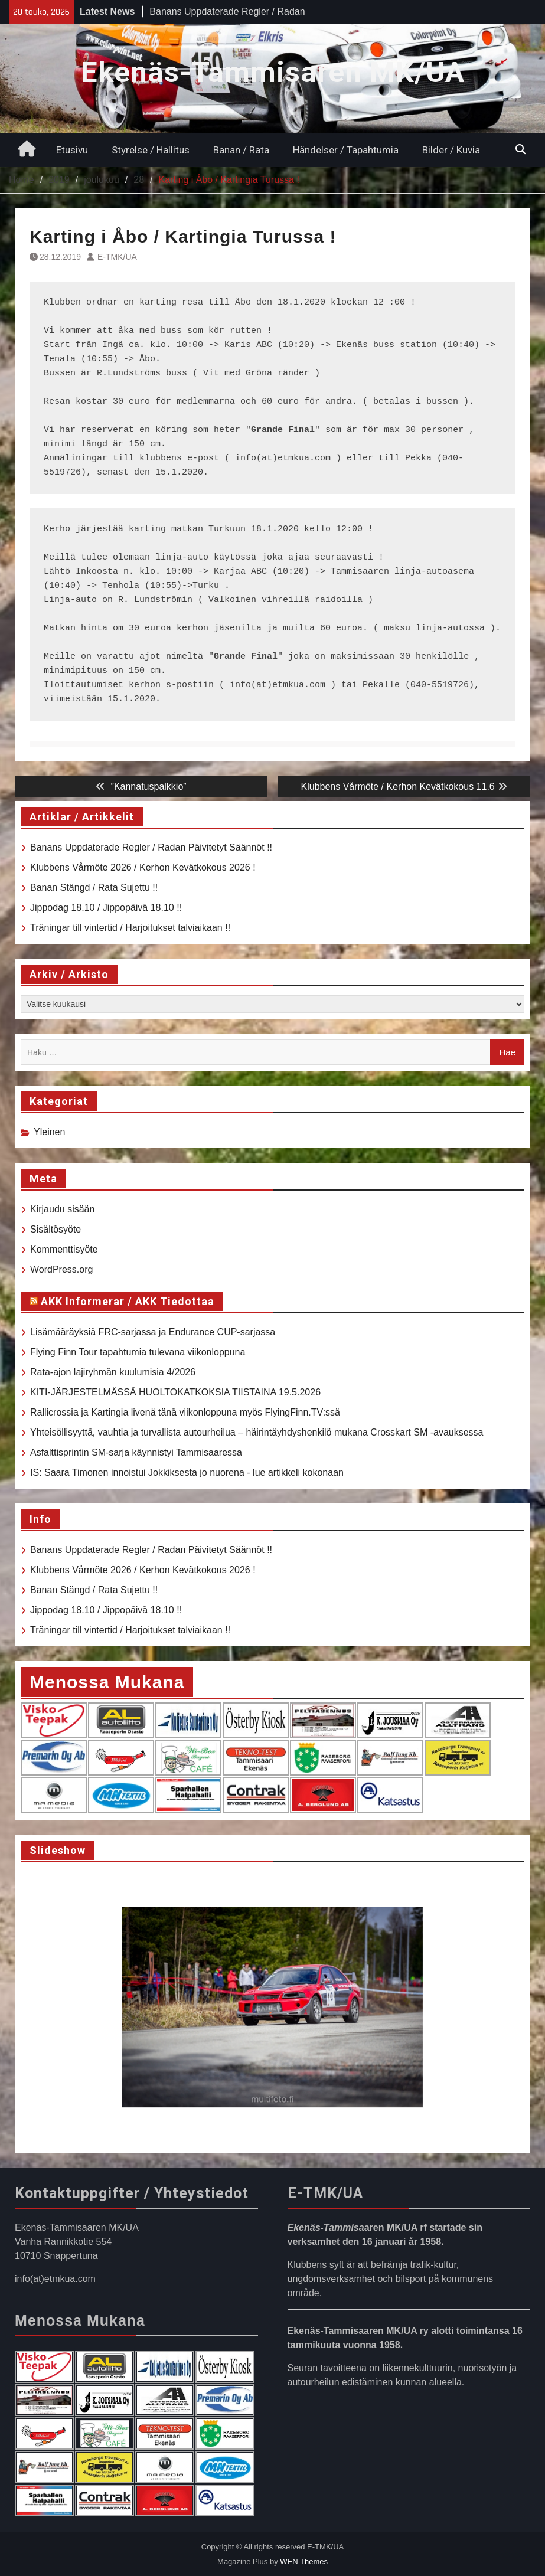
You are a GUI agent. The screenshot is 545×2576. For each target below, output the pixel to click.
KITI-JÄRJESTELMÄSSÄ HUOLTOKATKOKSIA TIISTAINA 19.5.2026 (175, 1392)
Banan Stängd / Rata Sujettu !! (94, 887)
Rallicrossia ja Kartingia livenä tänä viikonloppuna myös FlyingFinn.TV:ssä (185, 1412)
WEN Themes (304, 2561)
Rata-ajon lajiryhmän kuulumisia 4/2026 (112, 1372)
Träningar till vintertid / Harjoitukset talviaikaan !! (130, 928)
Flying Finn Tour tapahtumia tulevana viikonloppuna (137, 1352)
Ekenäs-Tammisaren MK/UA (273, 72)
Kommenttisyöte (64, 1249)
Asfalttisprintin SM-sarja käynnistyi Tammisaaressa (136, 1452)
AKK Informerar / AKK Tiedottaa (127, 1301)
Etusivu (72, 150)
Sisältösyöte (55, 1229)
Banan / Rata (241, 150)
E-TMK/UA (117, 256)
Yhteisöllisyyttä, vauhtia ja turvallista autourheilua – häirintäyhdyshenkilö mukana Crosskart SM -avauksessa (256, 1432)
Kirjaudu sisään (62, 1209)
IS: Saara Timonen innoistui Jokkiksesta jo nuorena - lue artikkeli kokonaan (187, 1472)
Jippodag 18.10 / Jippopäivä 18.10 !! (106, 908)
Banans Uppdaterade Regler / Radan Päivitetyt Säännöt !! (151, 847)
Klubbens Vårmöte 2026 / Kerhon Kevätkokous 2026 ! (143, 867)
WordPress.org (61, 1269)
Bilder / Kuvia (451, 150)
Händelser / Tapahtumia (346, 150)
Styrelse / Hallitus (151, 150)
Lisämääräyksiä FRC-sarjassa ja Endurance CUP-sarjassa (152, 1332)
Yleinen (49, 1132)
